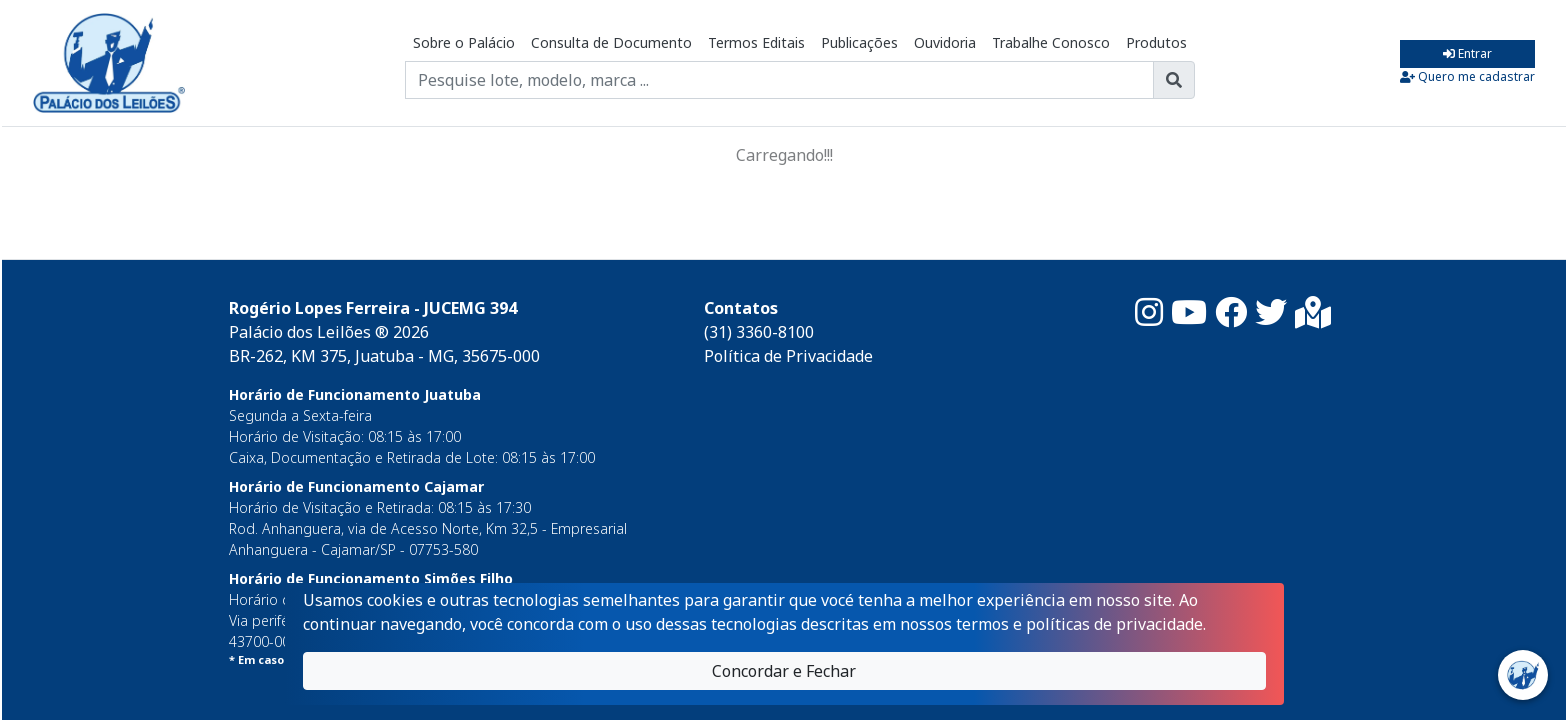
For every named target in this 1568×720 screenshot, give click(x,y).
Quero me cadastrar (1467, 76)
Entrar (1467, 53)
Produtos (1156, 42)
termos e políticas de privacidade (1079, 624)
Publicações (859, 42)
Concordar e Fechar (784, 671)
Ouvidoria (945, 42)
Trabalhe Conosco (1051, 42)
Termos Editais (756, 42)
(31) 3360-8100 (759, 332)
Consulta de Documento (611, 42)
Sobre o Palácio (464, 42)
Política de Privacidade (788, 356)
